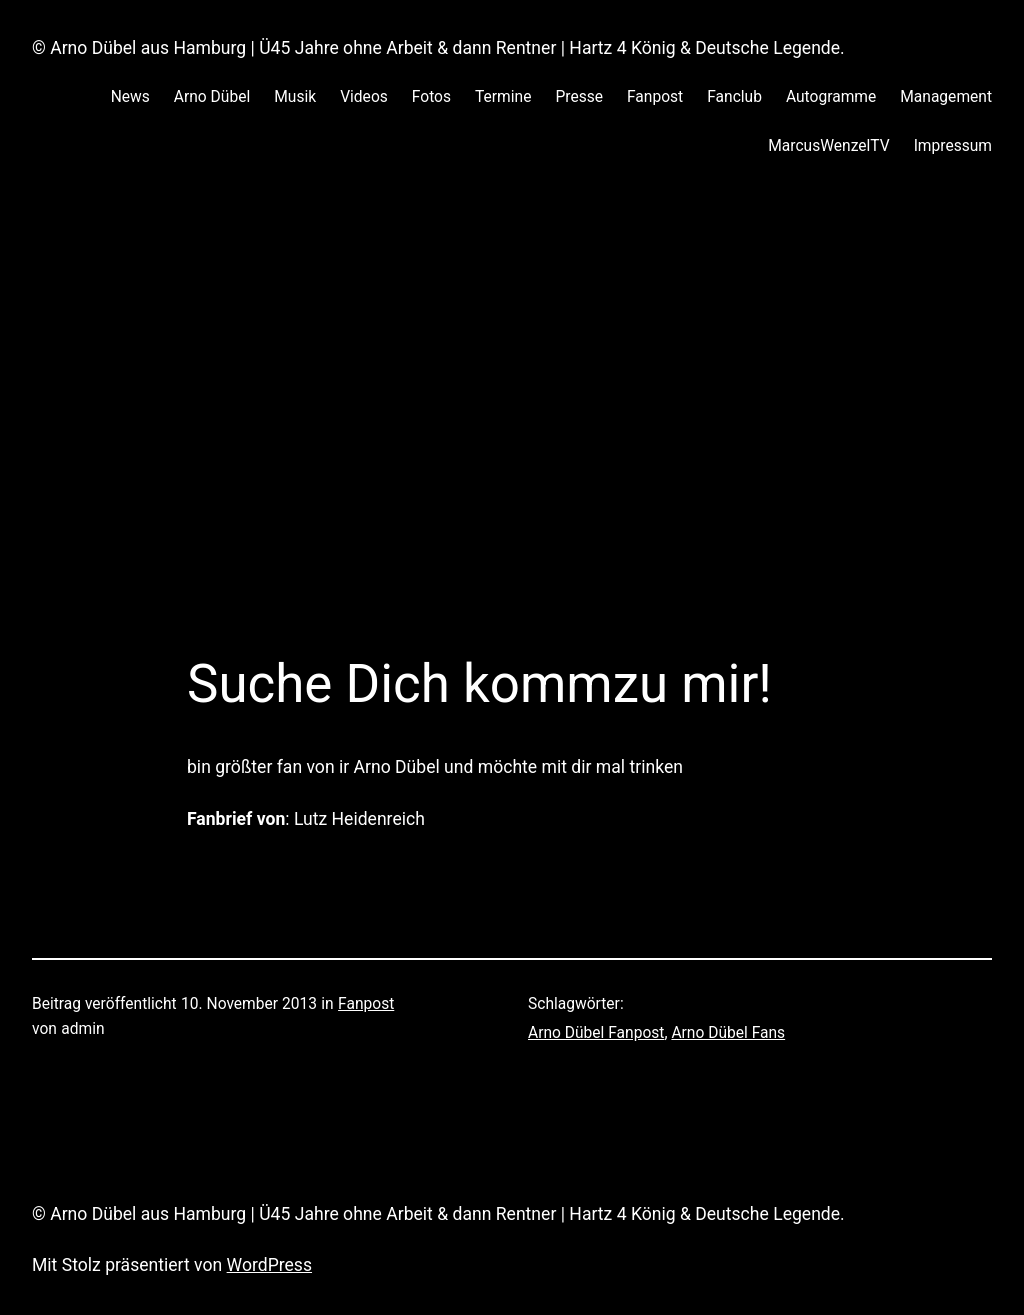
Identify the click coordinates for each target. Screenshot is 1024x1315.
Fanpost (366, 1004)
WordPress (269, 1265)
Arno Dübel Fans (728, 1033)
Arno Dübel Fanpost (596, 1033)
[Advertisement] (512, 395)
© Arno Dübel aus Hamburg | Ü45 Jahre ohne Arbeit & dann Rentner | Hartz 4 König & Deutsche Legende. (438, 48)
